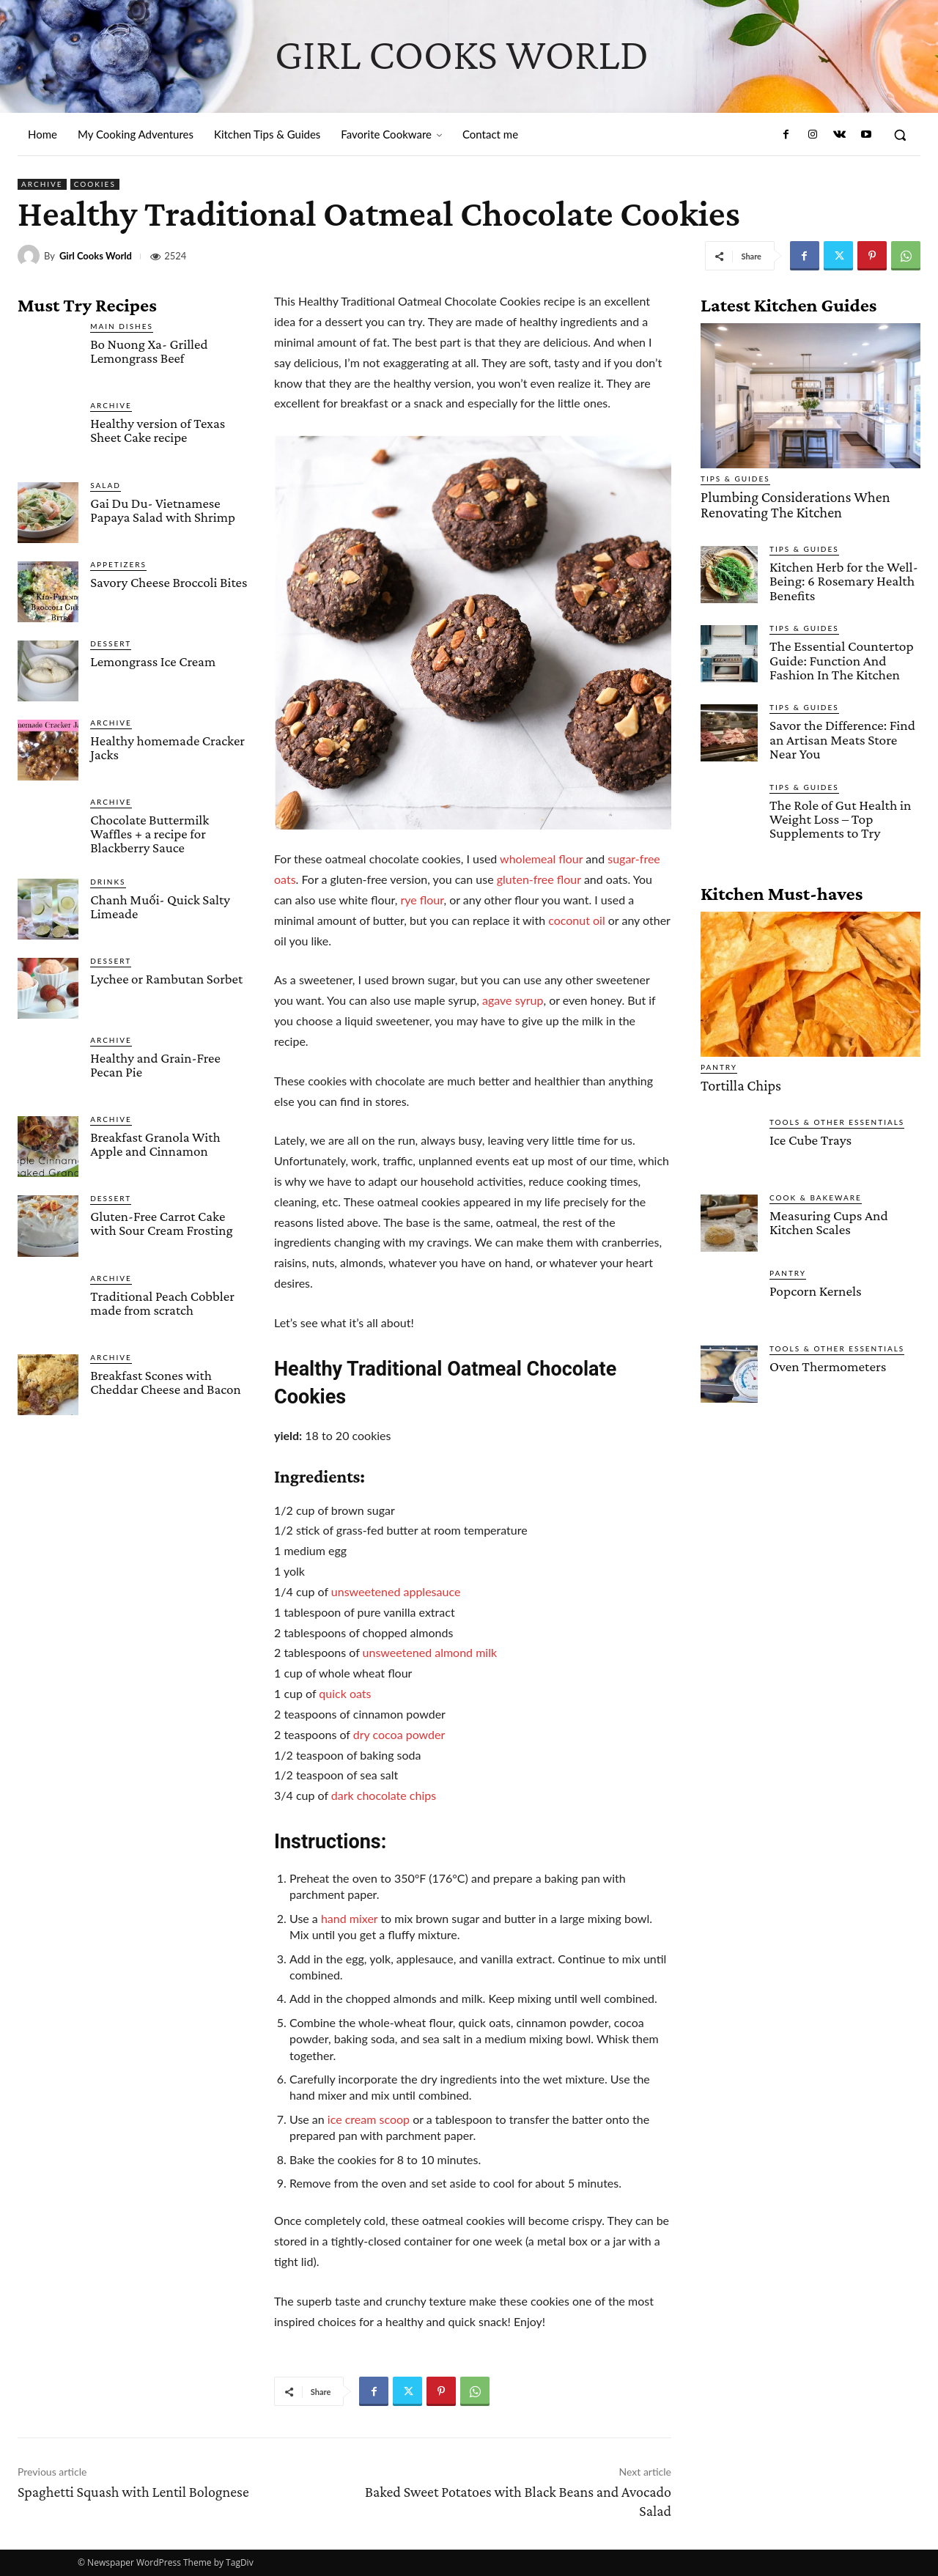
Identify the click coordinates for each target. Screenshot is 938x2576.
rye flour (421, 900)
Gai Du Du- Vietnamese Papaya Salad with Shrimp (162, 510)
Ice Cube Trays (809, 1134)
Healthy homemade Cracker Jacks (167, 747)
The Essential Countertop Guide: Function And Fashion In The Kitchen (840, 657)
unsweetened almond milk (430, 1652)
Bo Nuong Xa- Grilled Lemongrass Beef (148, 351)
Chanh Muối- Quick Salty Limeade (160, 906)
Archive (42, 184)
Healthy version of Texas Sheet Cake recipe (157, 430)
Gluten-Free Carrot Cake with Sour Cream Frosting (161, 1223)
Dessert (110, 643)
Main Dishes (121, 326)
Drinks (107, 881)
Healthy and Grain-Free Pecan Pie (155, 1065)
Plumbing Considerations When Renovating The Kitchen (789, 503)
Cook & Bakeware (815, 1191)
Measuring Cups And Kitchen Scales (827, 1216)
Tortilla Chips (738, 1080)
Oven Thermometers (826, 1360)
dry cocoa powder (399, 1734)
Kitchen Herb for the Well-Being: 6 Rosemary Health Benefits (842, 578)
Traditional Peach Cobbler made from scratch (162, 1303)
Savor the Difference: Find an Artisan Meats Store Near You (840, 735)
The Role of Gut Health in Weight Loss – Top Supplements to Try (838, 813)
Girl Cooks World (95, 256)
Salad (105, 485)
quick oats (345, 1693)
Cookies (94, 184)
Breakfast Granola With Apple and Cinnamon (155, 1144)
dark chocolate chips (383, 1795)
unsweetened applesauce (396, 1591)
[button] (899, 134)
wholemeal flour (541, 859)
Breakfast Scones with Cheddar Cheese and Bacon (165, 1382)
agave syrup (512, 1000)
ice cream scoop (367, 2119)
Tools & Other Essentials (836, 1116)
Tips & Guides (735, 478)
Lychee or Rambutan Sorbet (166, 978)
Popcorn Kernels (814, 1285)
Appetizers (118, 564)
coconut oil (576, 920)
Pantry (719, 1062)
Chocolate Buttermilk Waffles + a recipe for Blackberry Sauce (149, 833)
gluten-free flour (539, 879)
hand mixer (349, 1918)
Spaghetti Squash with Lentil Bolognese (133, 2492)
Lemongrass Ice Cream (152, 661)
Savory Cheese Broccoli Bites (168, 582)
